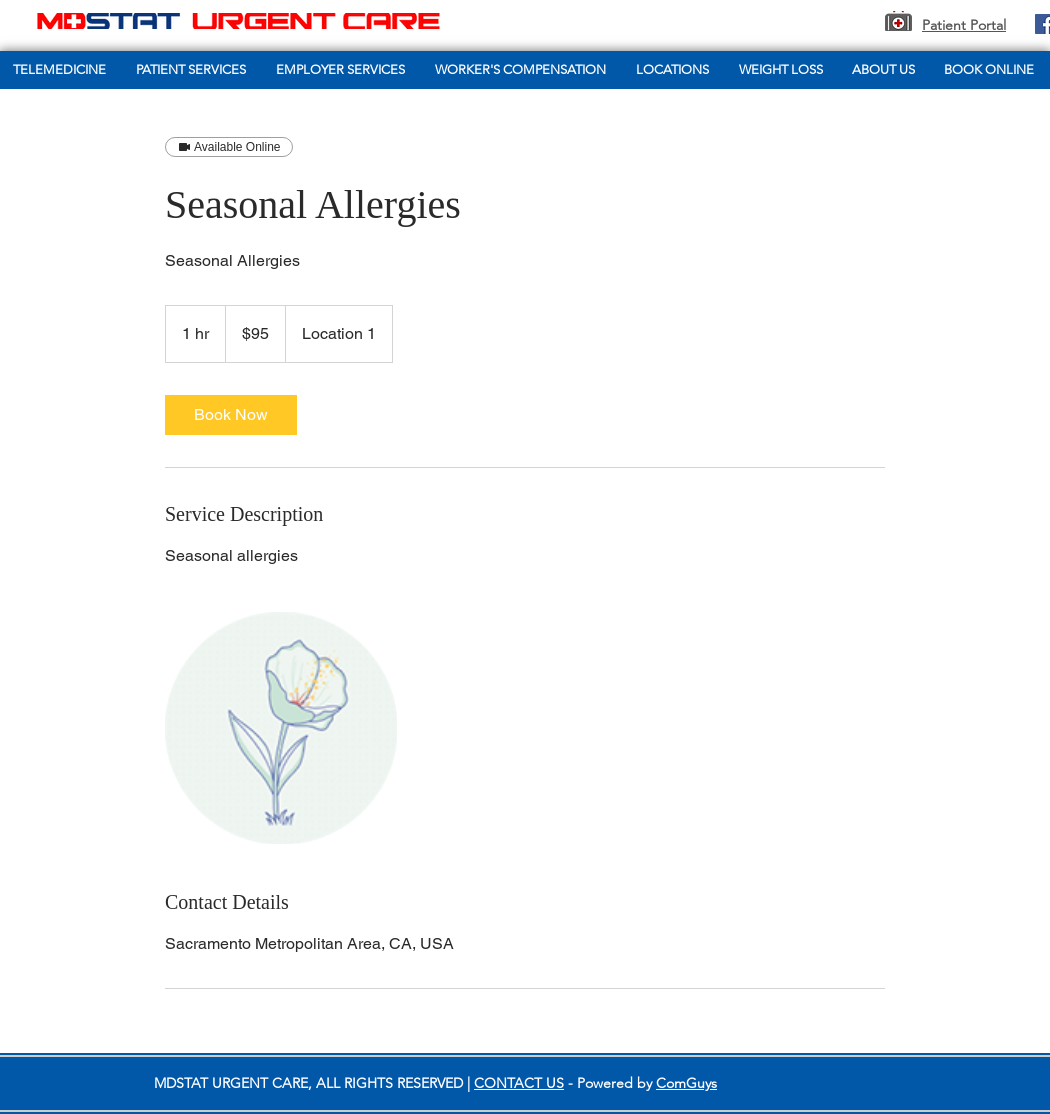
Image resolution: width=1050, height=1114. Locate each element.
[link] (231, 415)
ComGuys (686, 1083)
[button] (193, 70)
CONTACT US (519, 1083)
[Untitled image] (281, 728)
